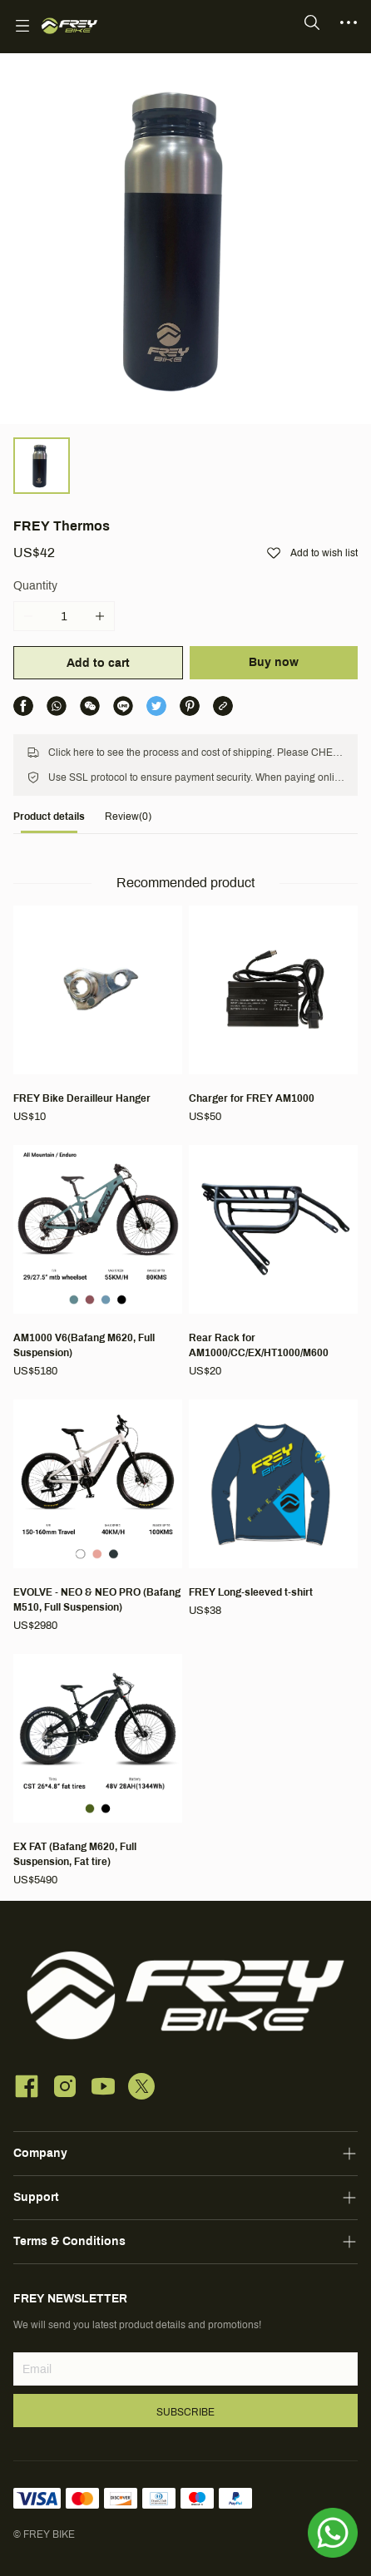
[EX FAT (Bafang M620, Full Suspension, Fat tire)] (97, 1771)
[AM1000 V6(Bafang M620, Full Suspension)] (97, 1262)
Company (40, 2153)
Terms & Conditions (69, 2241)
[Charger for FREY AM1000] (273, 1015)
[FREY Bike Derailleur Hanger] (97, 1015)
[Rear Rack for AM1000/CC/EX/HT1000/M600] (273, 1262)
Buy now (274, 662)
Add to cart (98, 663)
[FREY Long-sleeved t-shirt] (273, 1509)
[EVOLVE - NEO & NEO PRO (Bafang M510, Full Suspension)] (97, 1516)
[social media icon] (26, 2089)
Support (36, 2197)
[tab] (49, 821)
